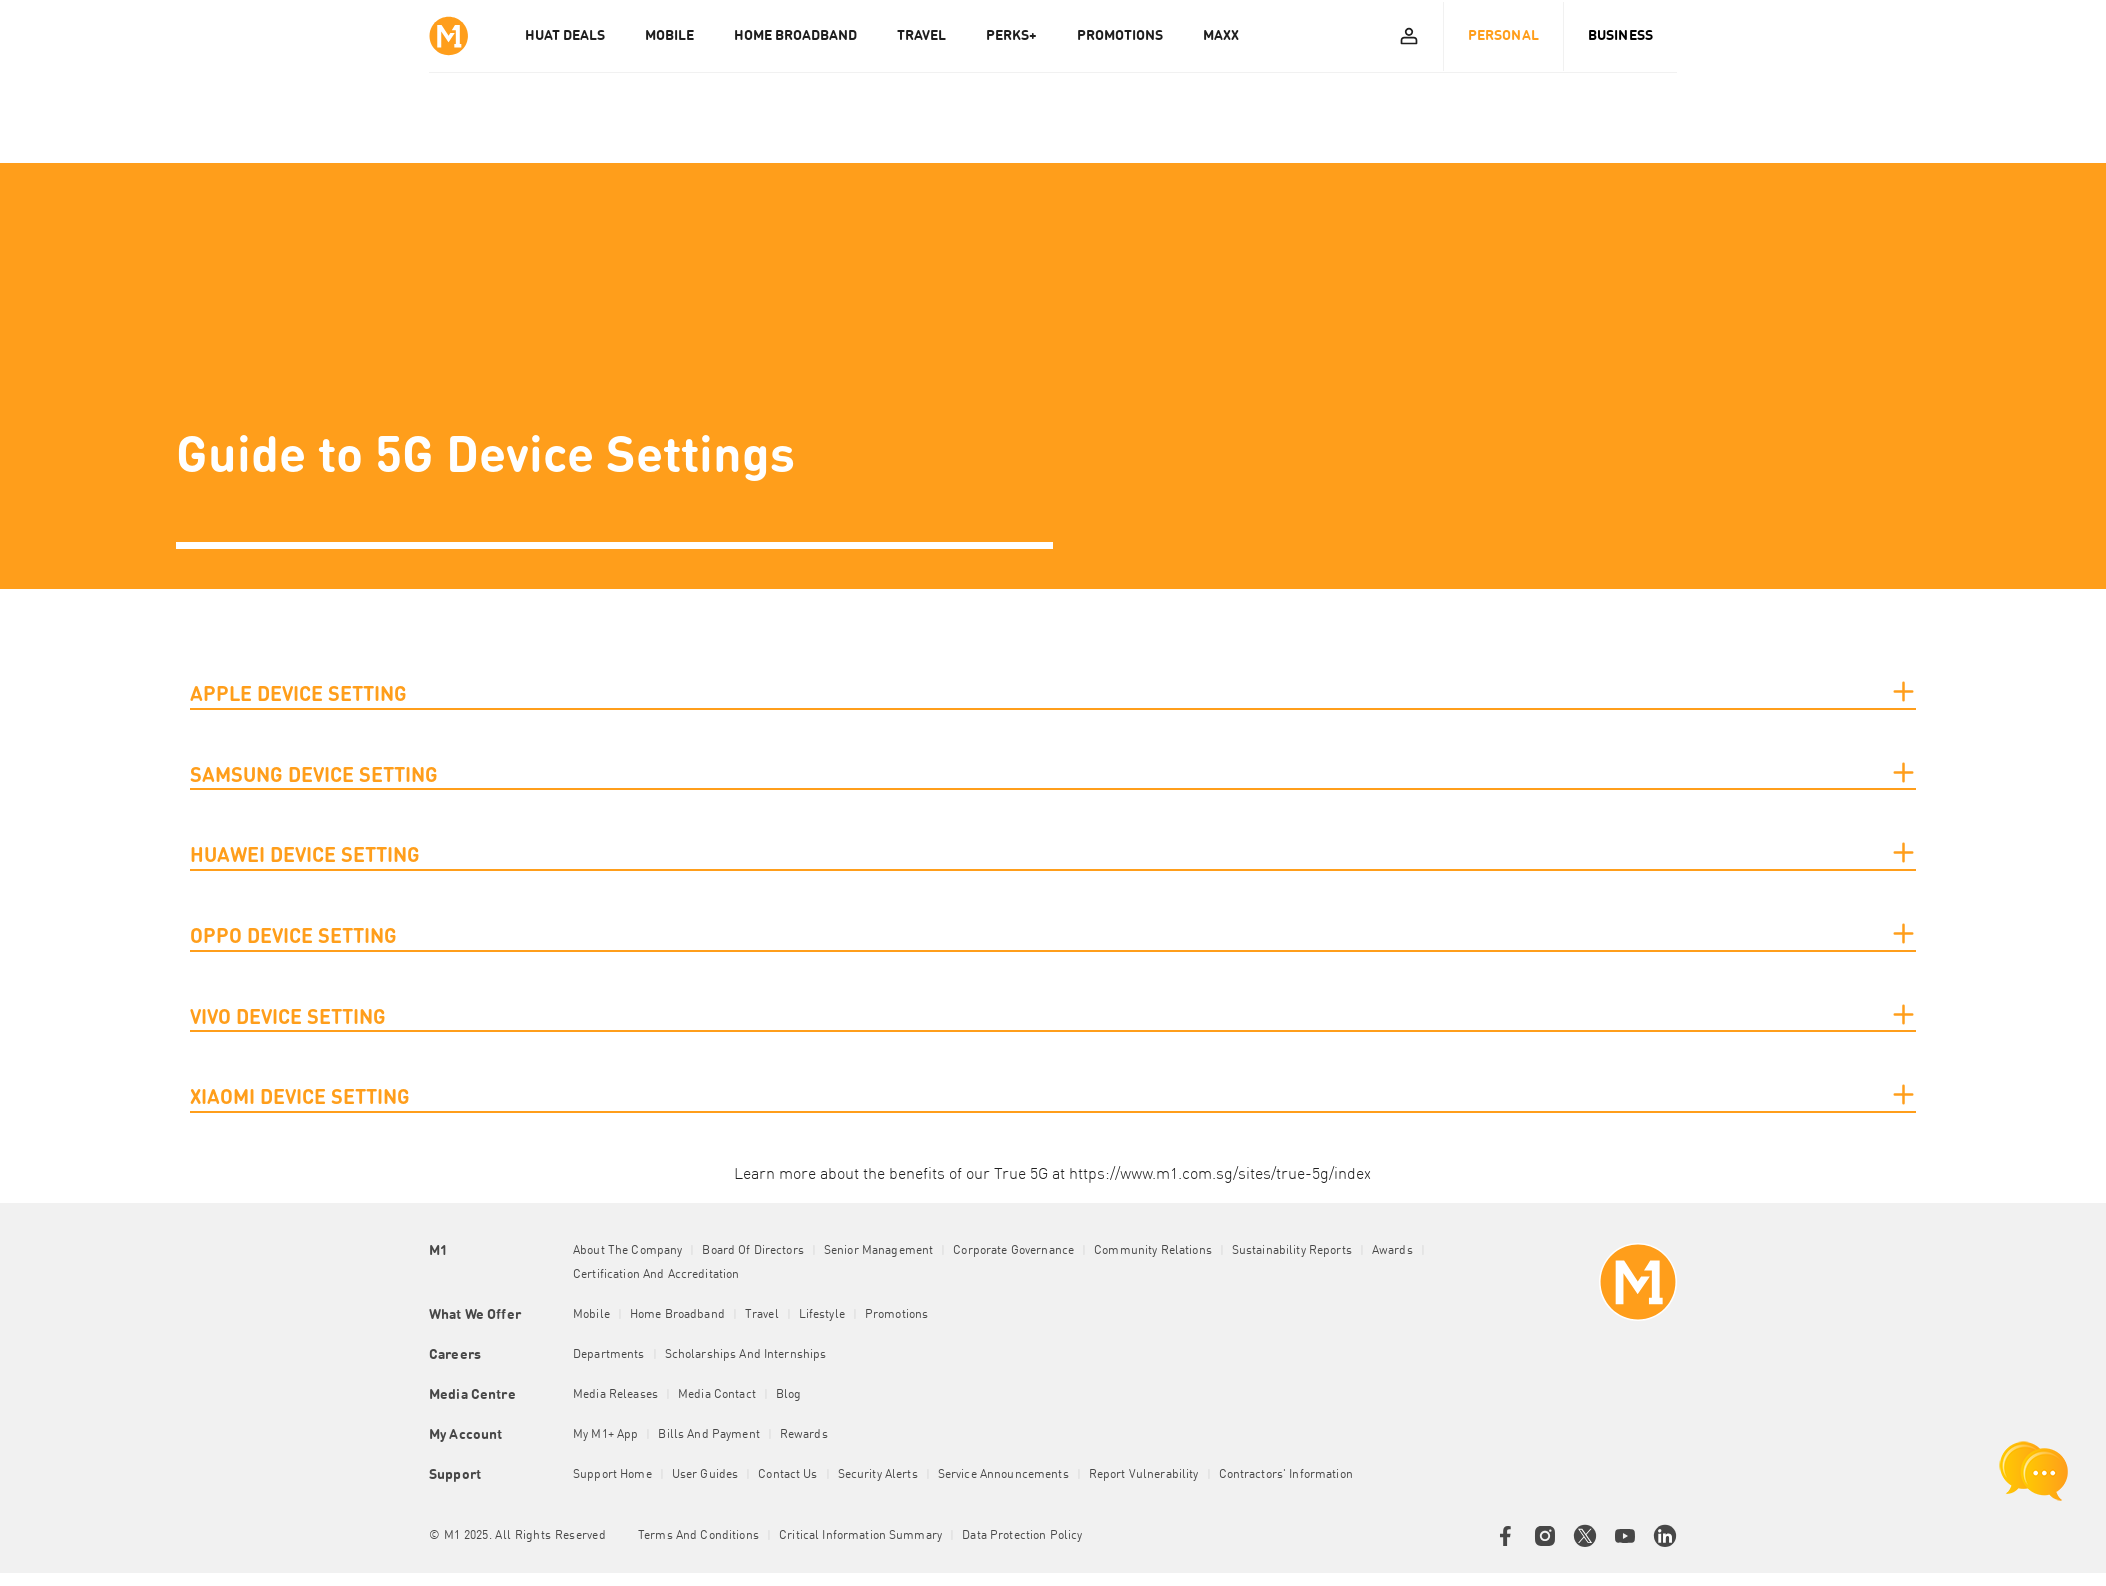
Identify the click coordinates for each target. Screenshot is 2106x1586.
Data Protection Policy (1022, 1536)
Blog (789, 1395)
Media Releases (615, 1395)
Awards (1392, 1251)
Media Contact (717, 1395)
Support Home (612, 1475)
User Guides (705, 1475)
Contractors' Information (1286, 1475)
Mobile (591, 1315)
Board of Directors (753, 1251)
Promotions (896, 1315)
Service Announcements (1003, 1475)
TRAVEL (921, 36)
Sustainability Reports (1292, 1251)
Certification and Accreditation (656, 1275)
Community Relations (1153, 1251)
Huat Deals (565, 36)
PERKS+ (1011, 36)
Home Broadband (677, 1315)
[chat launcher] (2034, 1471)
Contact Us (787, 1475)
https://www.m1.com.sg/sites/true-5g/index (1220, 1175)
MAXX (1221, 36)
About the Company (627, 1251)
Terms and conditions (698, 1536)
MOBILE (669, 36)
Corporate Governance (1013, 1251)
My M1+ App (605, 1435)
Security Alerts (878, 1475)
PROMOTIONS (1120, 36)
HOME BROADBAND (795, 36)
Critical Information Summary (860, 1536)
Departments (609, 1355)
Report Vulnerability (1144, 1475)
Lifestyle (822, 1315)
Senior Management (878, 1251)
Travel (762, 1315)
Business (1620, 36)
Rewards (804, 1435)
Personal (1503, 36)
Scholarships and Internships (746, 1355)
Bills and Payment (708, 1435)
